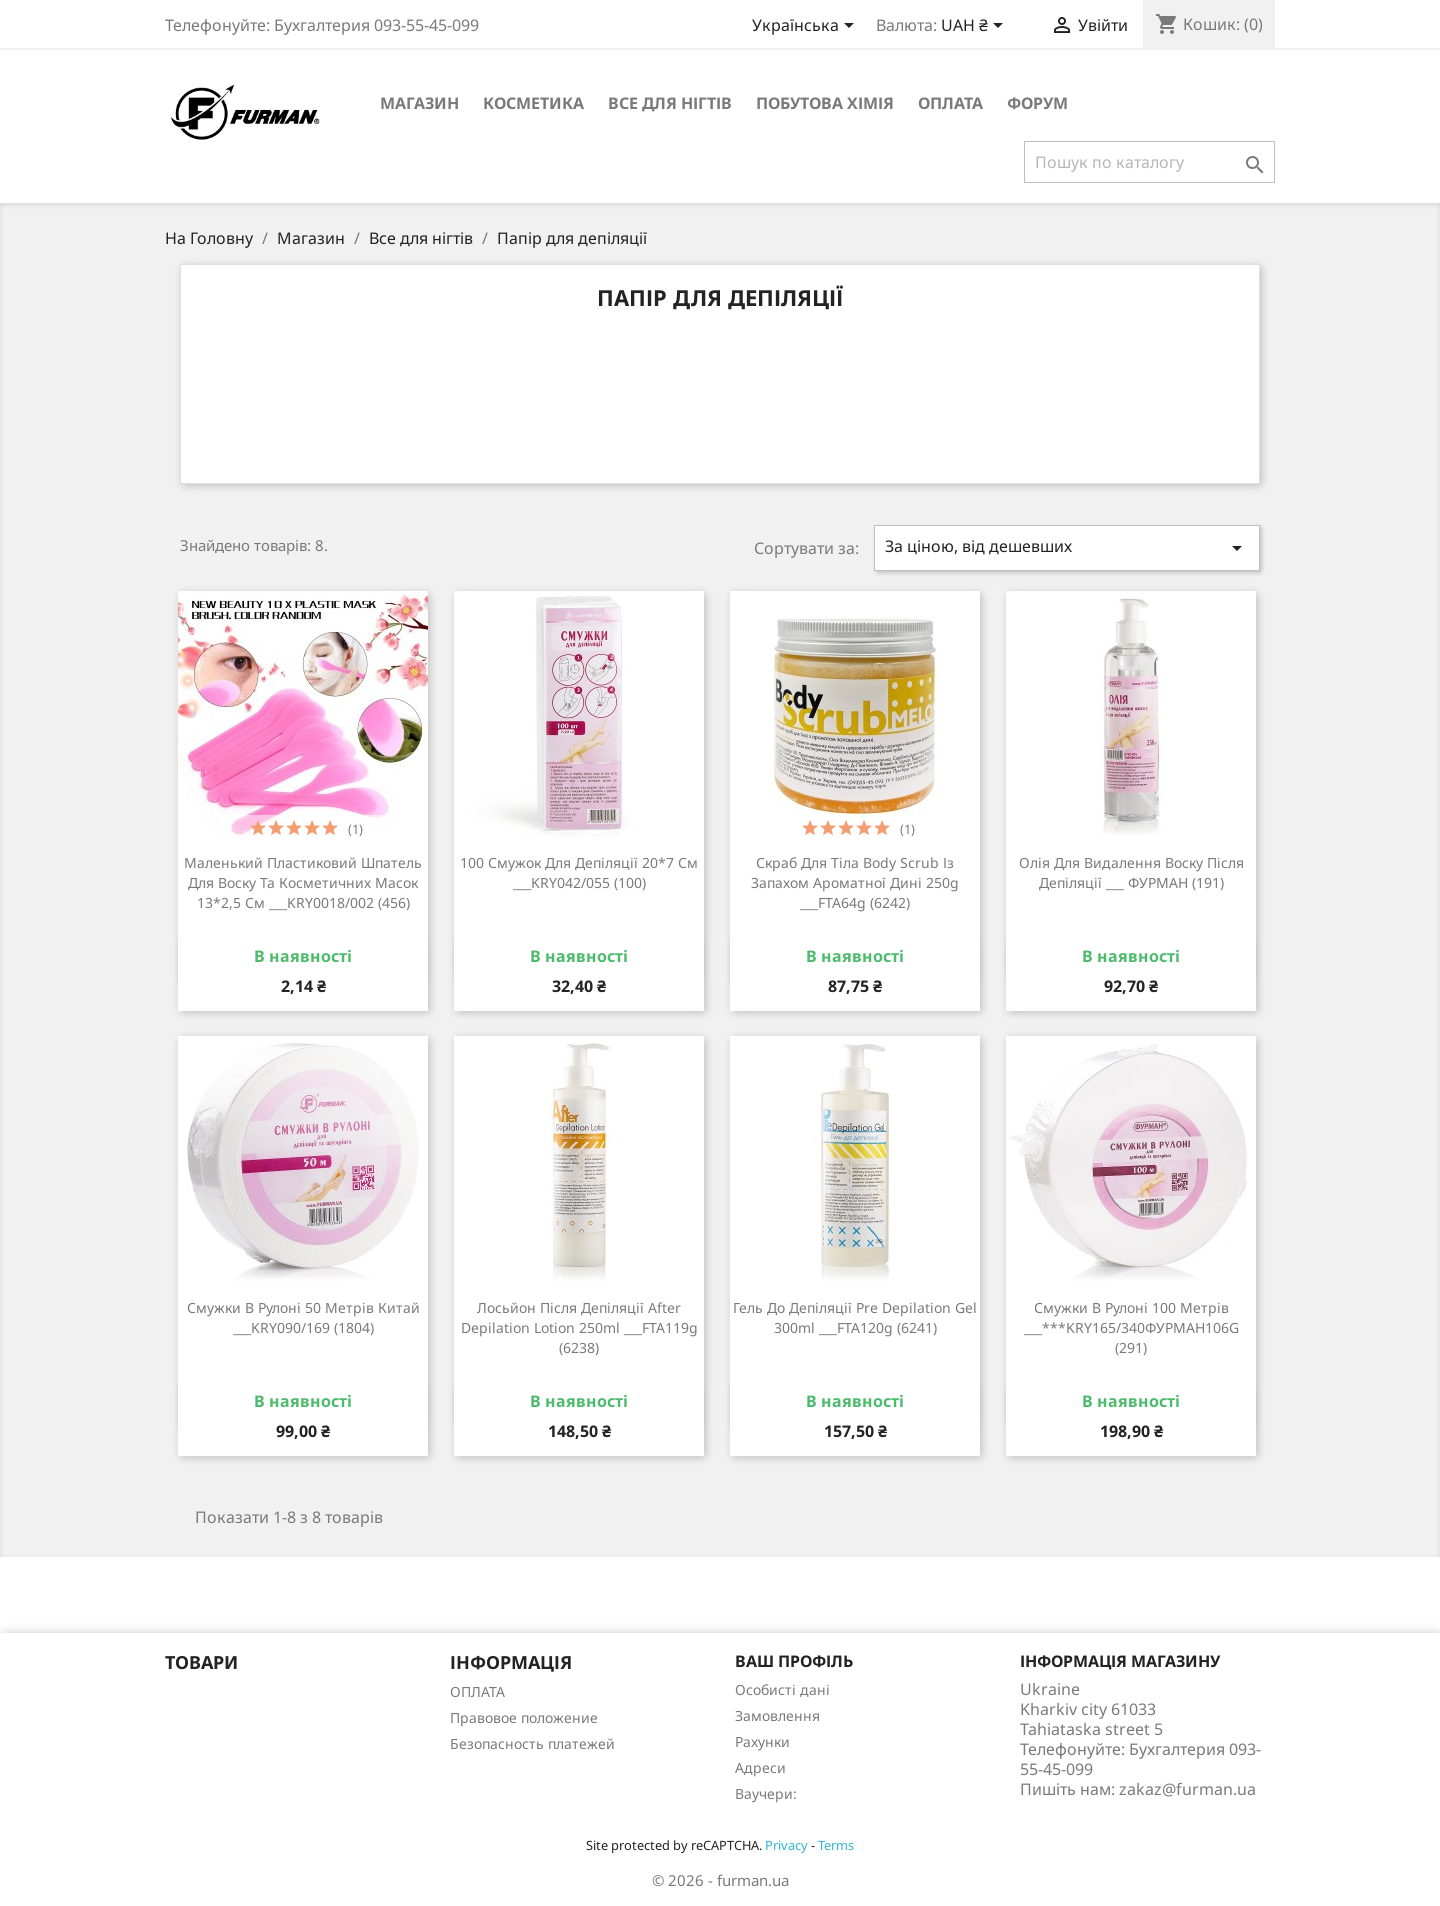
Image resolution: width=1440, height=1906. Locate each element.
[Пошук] (1149, 162)
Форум (1037, 103)
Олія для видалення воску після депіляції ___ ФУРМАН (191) (1131, 872)
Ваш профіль (794, 1661)
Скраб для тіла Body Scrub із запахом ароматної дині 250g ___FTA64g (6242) (855, 882)
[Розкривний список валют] (975, 27)
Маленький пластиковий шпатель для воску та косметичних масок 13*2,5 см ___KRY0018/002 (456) (303, 882)
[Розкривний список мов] (806, 27)
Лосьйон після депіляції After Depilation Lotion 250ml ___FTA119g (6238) (579, 1327)
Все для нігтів (670, 103)
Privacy (786, 1845)
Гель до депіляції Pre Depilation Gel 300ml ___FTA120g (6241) (855, 1317)
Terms (836, 1845)
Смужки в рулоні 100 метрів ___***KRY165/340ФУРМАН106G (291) (1131, 1327)
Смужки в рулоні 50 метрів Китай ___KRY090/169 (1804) (303, 1317)
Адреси (760, 1767)
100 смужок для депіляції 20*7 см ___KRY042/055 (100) (579, 872)
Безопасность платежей (532, 1743)
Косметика (533, 103)
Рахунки (762, 1741)
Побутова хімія (825, 103)
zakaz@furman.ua (1187, 1789)
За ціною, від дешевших (1067, 547)
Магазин (419, 103)
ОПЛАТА (950, 103)
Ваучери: (766, 1793)
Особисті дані (782, 1689)
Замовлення (777, 1715)
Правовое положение (524, 1717)
